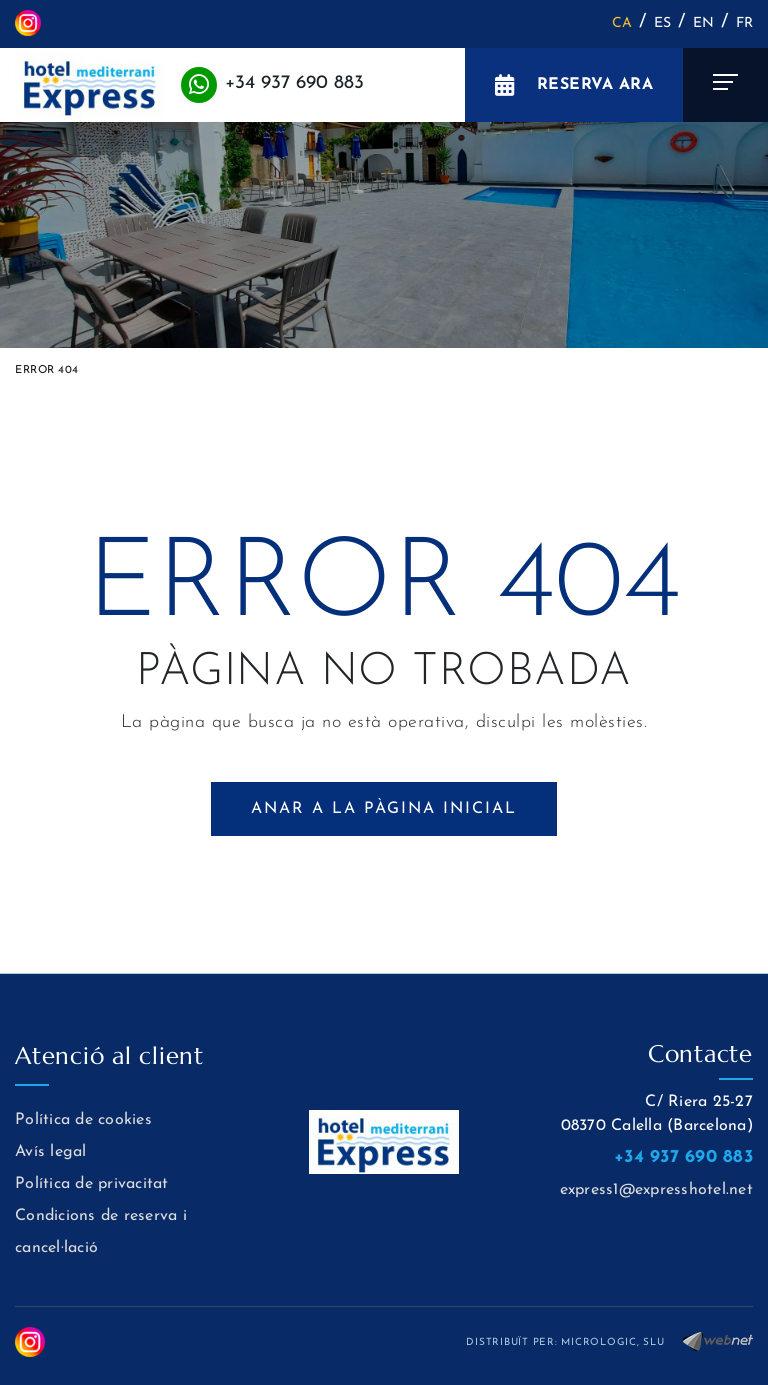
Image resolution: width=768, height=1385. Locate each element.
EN (704, 23)
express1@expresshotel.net (656, 1190)
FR (745, 23)
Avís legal (51, 1152)
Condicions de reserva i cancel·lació (101, 1232)
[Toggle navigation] (725, 85)
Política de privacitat (92, 1184)
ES (663, 23)
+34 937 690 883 (294, 83)
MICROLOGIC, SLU (612, 1342)
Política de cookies (83, 1120)
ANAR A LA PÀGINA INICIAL (384, 809)
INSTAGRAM (28, 23)
